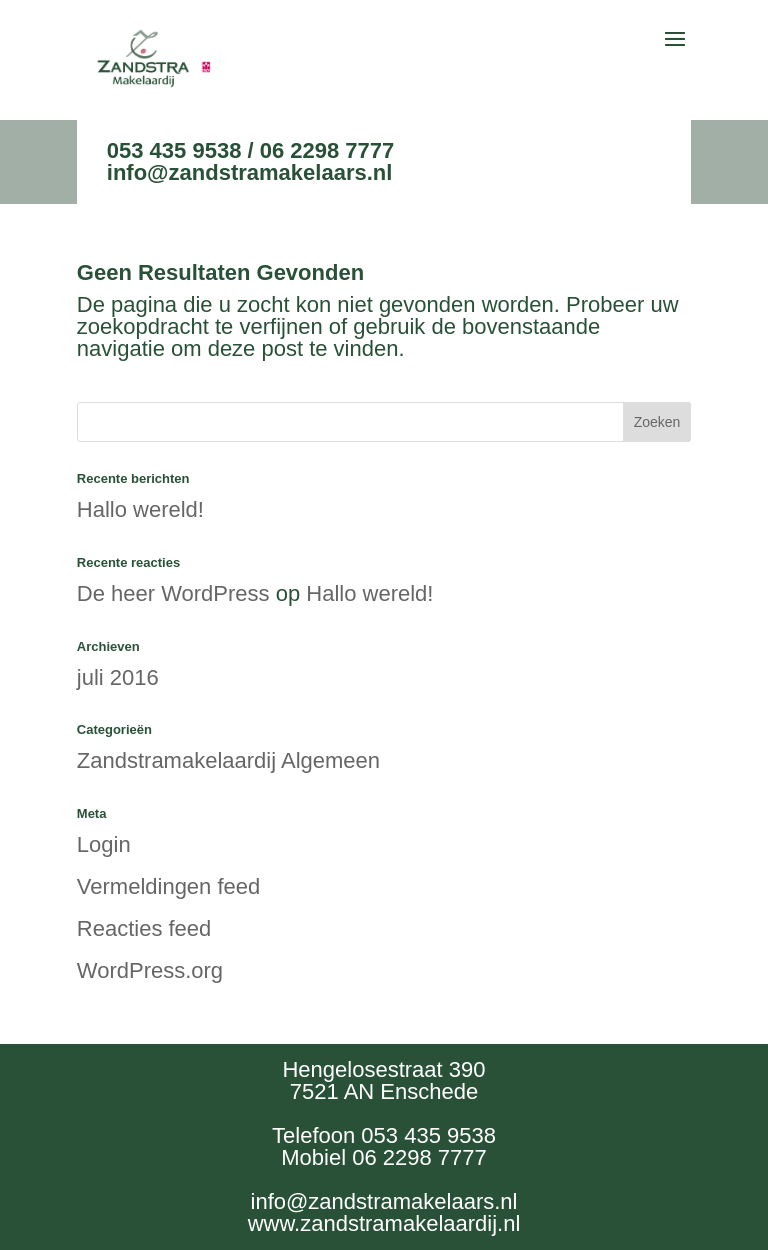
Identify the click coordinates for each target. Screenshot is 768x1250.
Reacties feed (144, 928)
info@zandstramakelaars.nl (250, 172)
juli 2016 (118, 677)
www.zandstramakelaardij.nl (384, 1223)
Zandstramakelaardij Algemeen (228, 760)
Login (104, 844)
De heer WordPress (173, 593)
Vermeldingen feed (168, 886)
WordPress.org (150, 970)
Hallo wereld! (140, 509)
